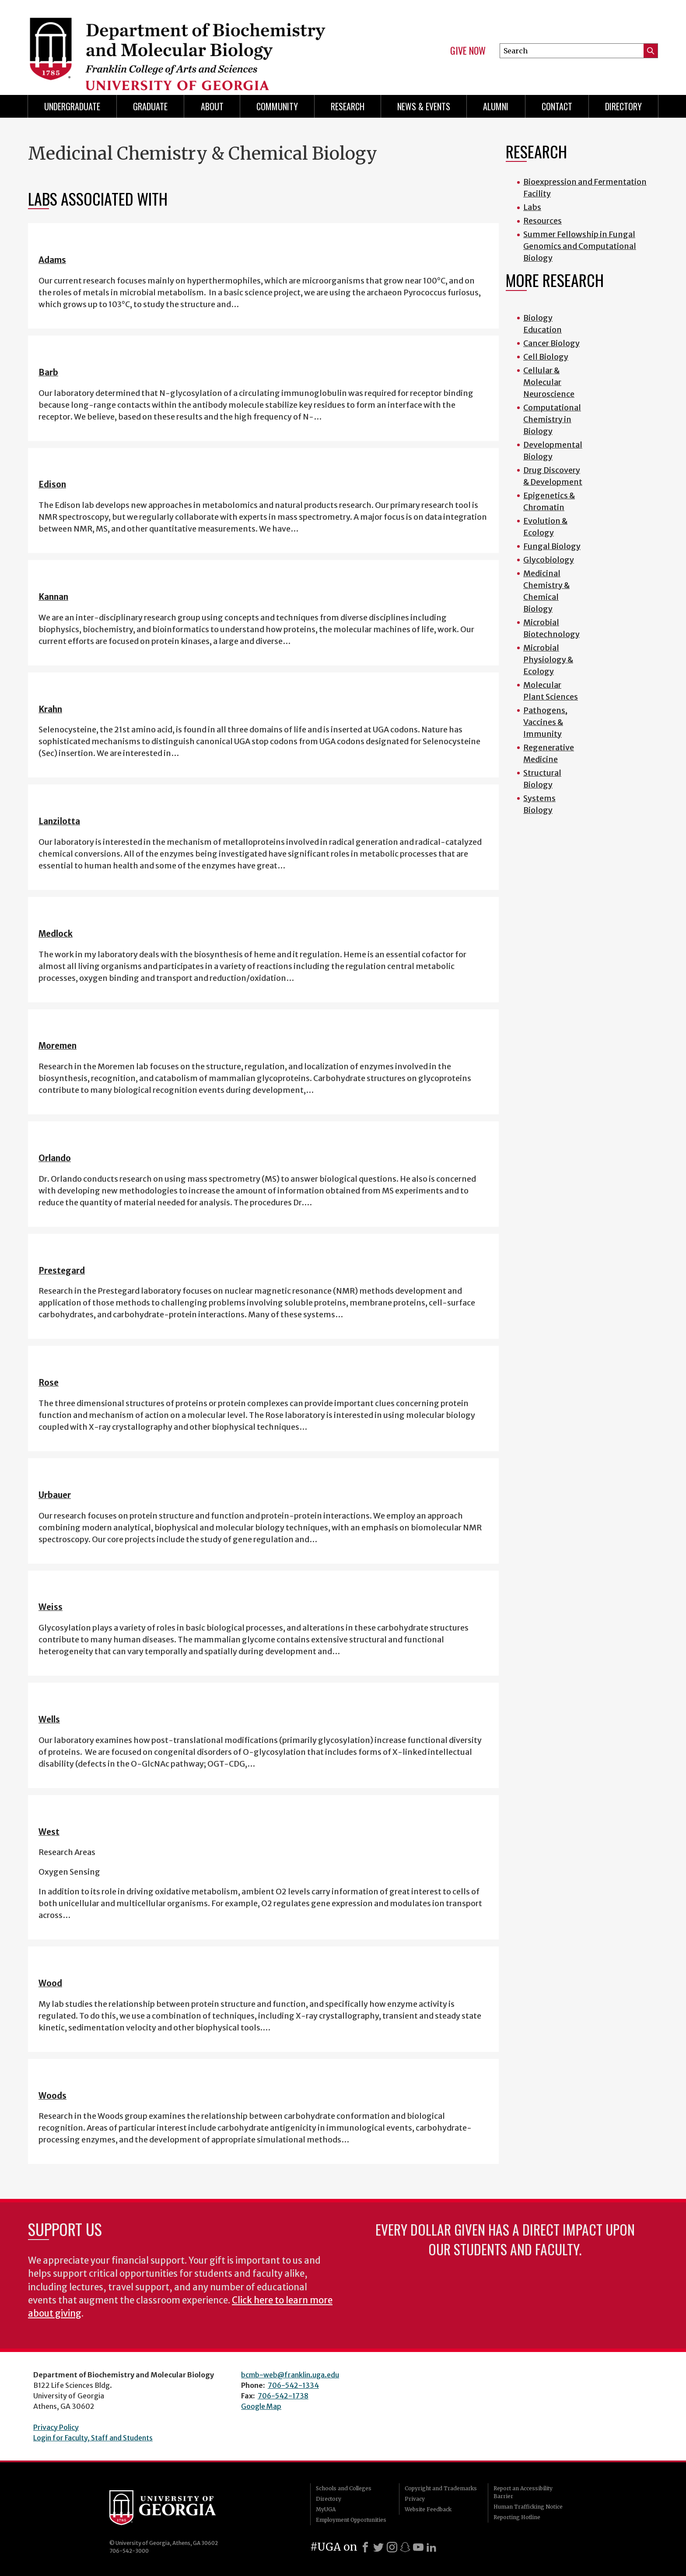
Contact (557, 106)
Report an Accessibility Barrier (523, 2492)
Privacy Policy (56, 2427)
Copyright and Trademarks (441, 2488)
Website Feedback (428, 2509)
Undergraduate (72, 106)
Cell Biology (545, 357)
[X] (378, 2547)
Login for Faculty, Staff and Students (93, 2437)
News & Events (423, 106)
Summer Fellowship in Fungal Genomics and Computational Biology (579, 246)
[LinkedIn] (431, 2547)
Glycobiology (548, 560)
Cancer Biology (551, 343)
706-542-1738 (283, 2395)
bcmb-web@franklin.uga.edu (290, 2374)
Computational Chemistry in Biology (552, 419)
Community (277, 106)
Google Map (261, 2406)
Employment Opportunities (351, 2519)
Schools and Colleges (343, 2488)
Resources (542, 221)
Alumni (495, 106)
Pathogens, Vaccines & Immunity (545, 722)
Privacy (415, 2499)
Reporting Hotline (517, 2517)
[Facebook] (365, 2547)
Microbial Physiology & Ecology (548, 659)
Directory (623, 106)
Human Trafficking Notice (528, 2506)
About (212, 106)
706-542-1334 (293, 2385)
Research (347, 106)
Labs (532, 207)
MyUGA (326, 2509)
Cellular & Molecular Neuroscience (548, 382)
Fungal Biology (552, 546)
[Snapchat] (405, 2547)
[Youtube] (418, 2547)
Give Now (468, 51)
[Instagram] (392, 2547)
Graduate (150, 106)
